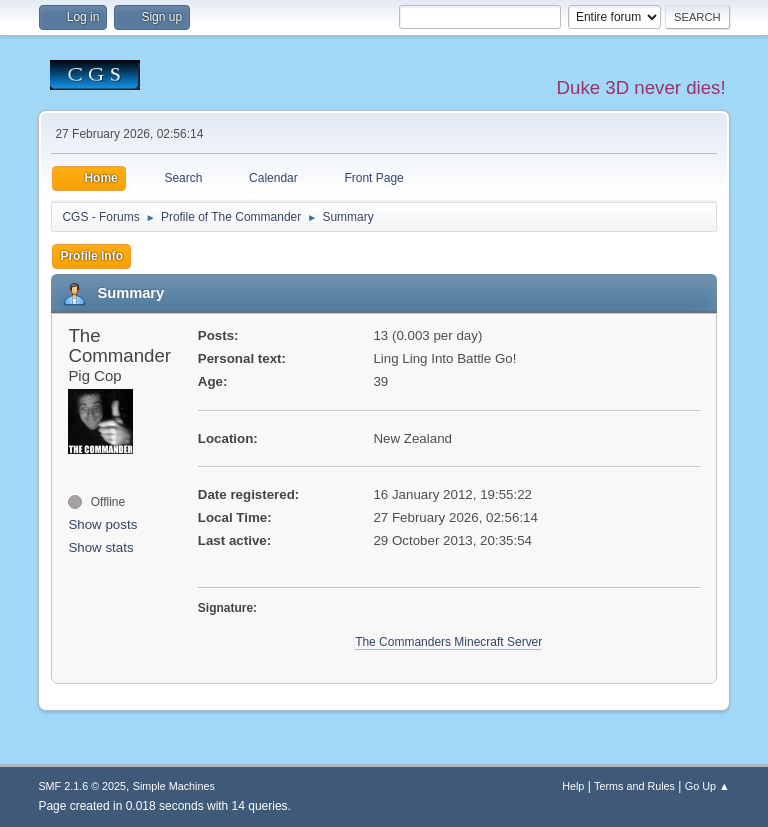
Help (573, 786)
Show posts (102, 524)
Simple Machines (174, 786)
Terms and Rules (634, 786)
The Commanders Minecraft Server (448, 642)
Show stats (100, 547)
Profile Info (91, 256)
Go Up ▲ (707, 786)
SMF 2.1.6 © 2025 (82, 786)
